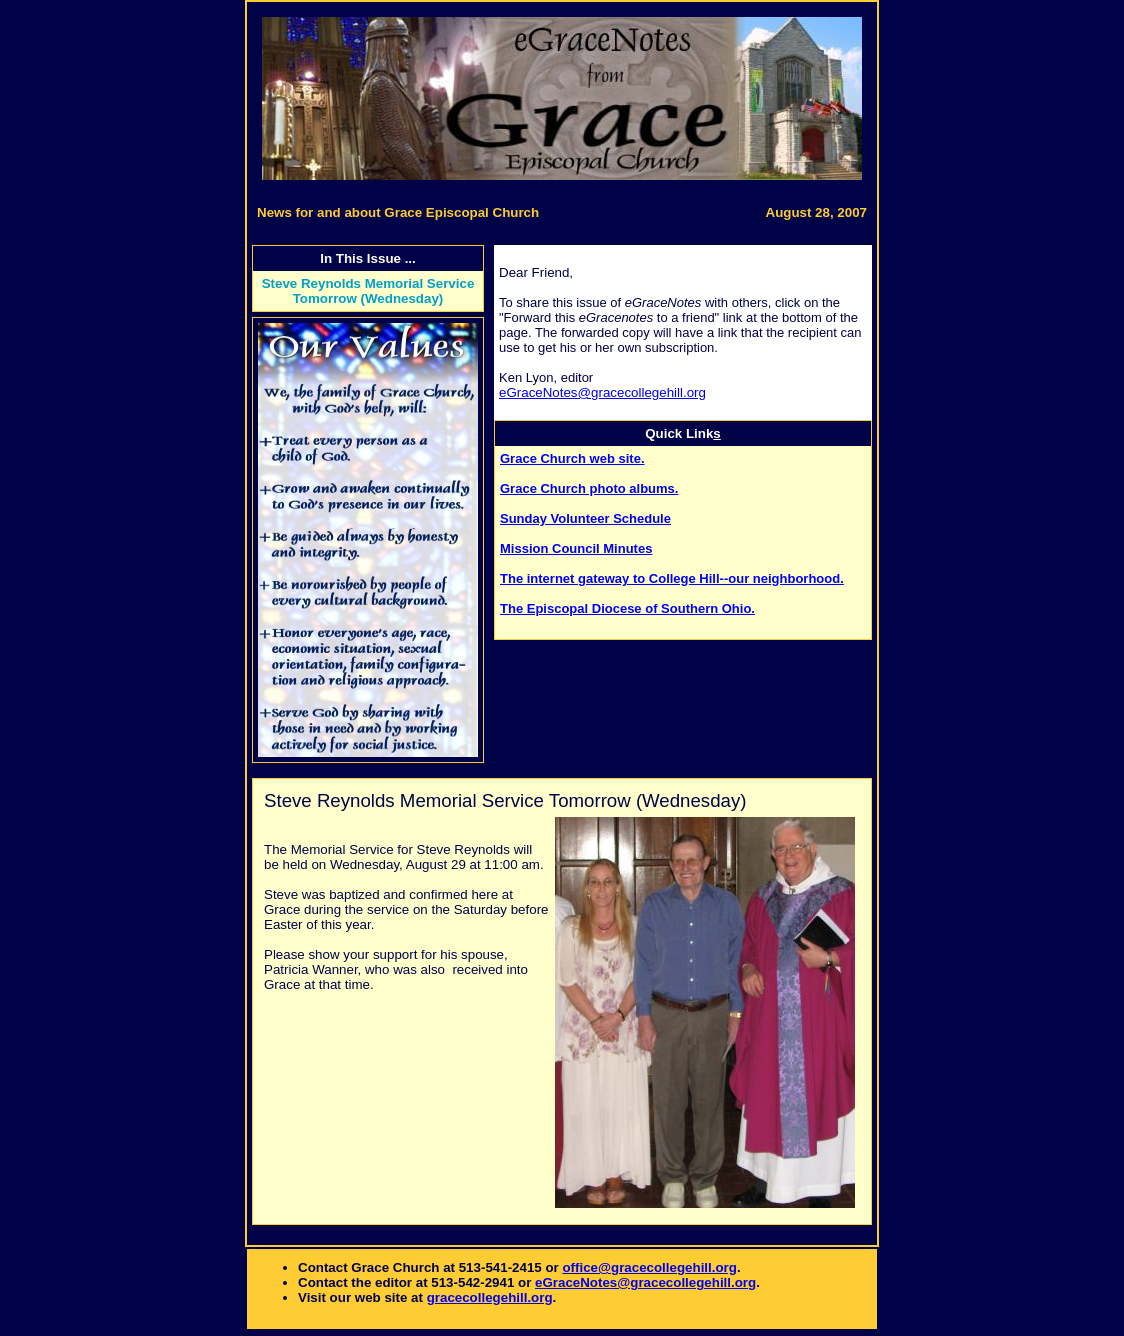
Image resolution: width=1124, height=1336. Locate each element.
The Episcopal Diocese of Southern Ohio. (627, 608)
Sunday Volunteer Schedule (585, 518)
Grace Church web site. (572, 458)
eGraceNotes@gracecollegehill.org (602, 392)
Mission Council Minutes (576, 548)
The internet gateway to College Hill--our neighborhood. (672, 578)
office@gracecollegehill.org (649, 1267)
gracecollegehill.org (490, 1297)
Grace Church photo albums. (589, 488)
